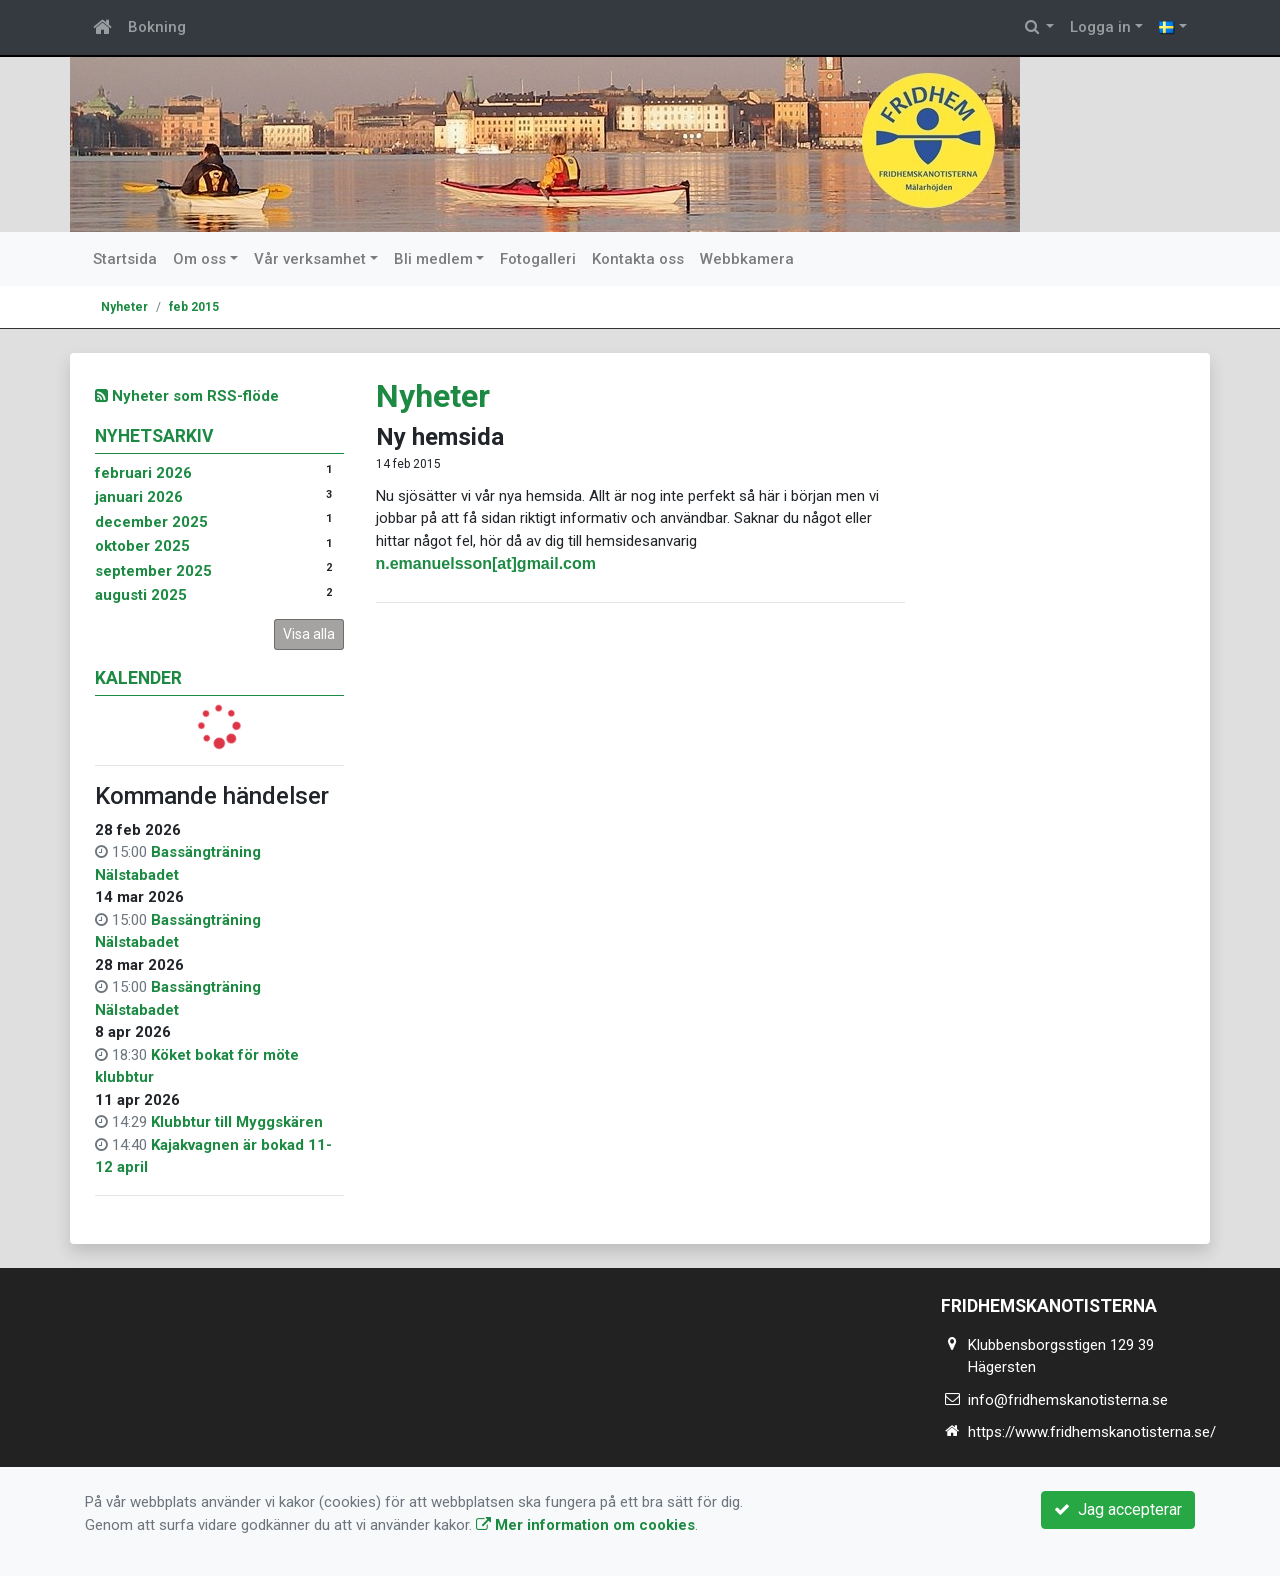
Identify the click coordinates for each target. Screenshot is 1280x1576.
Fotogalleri (538, 259)
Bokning (157, 27)
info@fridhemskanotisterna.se (1068, 1400)
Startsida (125, 259)
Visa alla (309, 634)
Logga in (1100, 27)
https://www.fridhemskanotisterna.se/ (1092, 1432)
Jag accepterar (1118, 1509)
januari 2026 (139, 497)
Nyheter (124, 307)
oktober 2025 (142, 546)
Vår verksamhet (310, 259)
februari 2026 (143, 473)
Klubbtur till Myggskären (237, 1122)
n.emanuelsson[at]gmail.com (486, 563)
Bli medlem (433, 259)
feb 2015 (194, 307)
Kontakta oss (638, 259)
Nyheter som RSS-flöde (187, 396)
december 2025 (151, 522)
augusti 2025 (141, 595)
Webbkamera (747, 259)
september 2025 (153, 571)
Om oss (199, 259)
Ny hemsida (440, 437)
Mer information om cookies (585, 1525)
